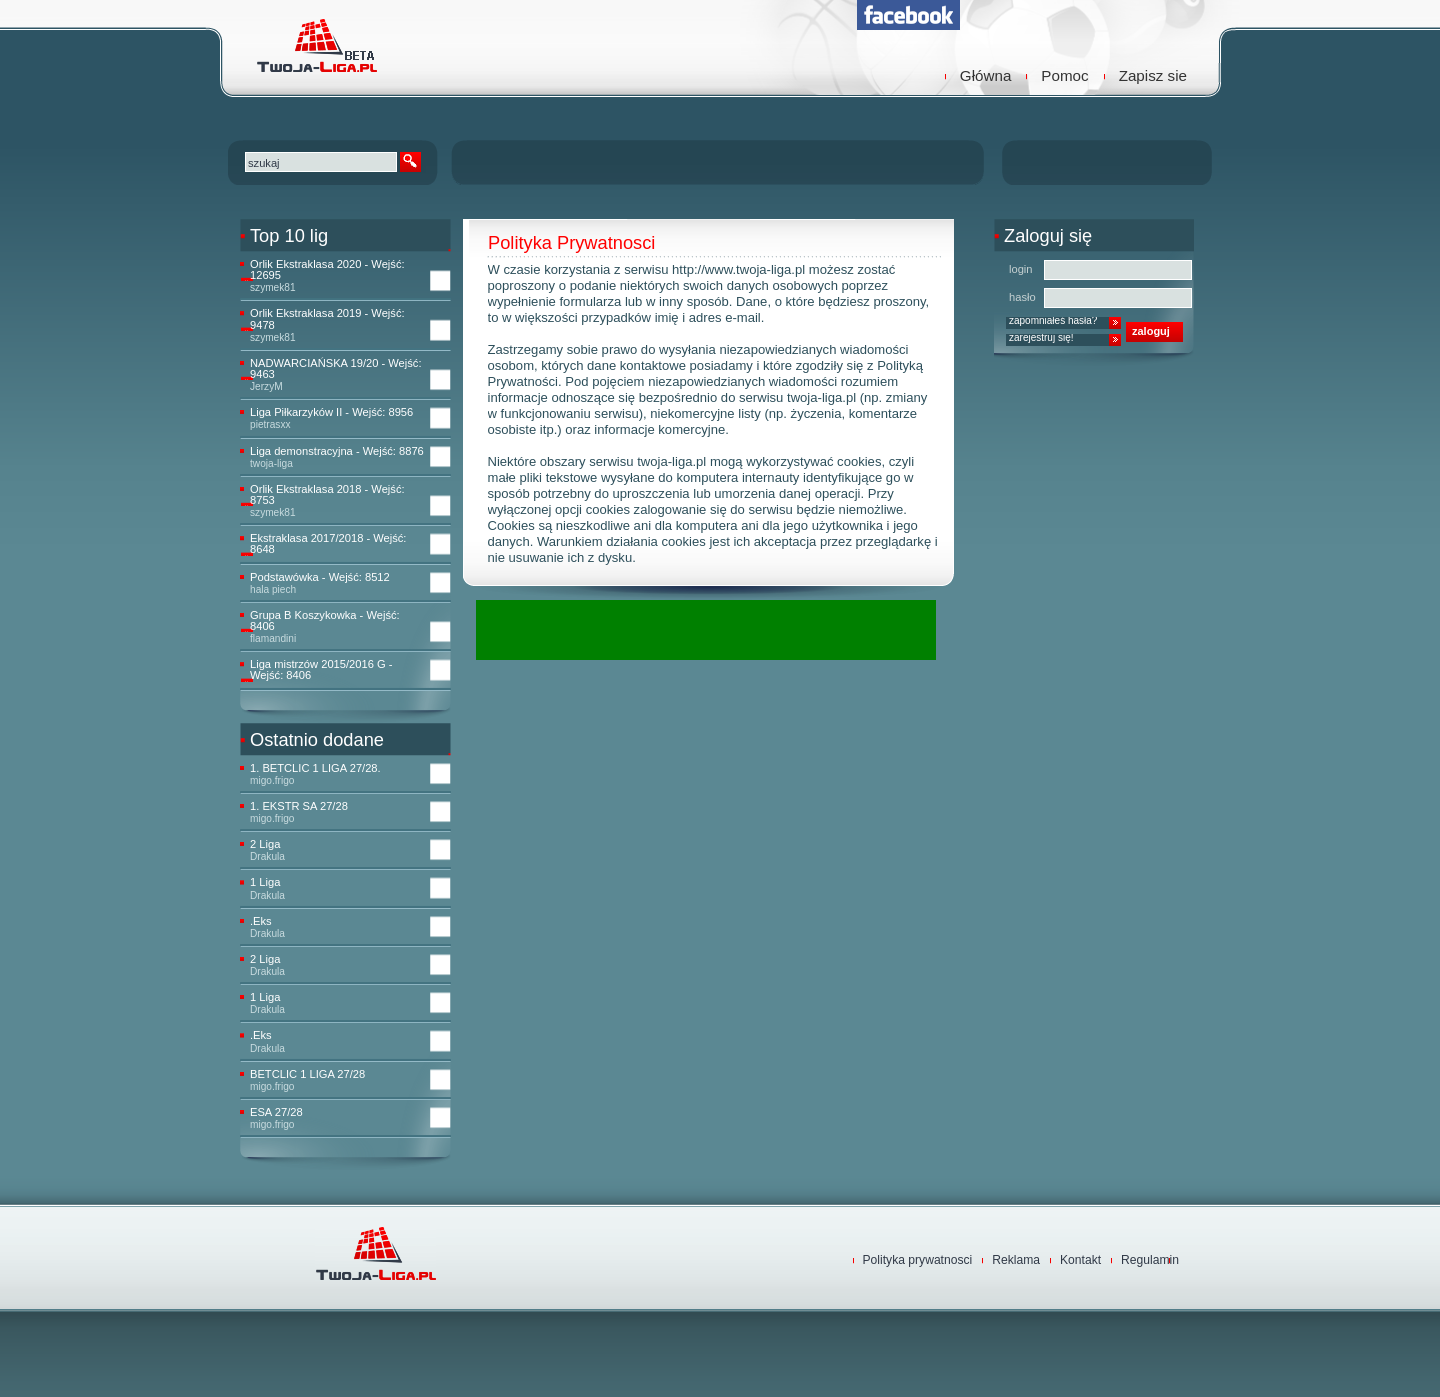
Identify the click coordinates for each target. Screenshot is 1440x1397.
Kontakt (1080, 1260)
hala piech (273, 589)
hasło (1022, 297)
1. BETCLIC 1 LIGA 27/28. (315, 768)
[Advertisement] (710, 630)
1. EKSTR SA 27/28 (299, 806)
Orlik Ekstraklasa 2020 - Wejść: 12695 (327, 270)
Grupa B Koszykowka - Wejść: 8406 (325, 621)
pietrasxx (270, 424)
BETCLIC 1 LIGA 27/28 (307, 1074)
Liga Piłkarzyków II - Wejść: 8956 (331, 412)
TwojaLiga (315, 45)
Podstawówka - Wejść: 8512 (320, 577)
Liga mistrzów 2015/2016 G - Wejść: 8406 (321, 670)
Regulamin (1150, 1260)
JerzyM (266, 386)
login (1021, 269)
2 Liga (265, 844)
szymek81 (273, 287)
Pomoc (1064, 75)
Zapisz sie (1153, 75)
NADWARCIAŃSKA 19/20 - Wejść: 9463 (336, 369)
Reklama (1016, 1260)
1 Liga (265, 882)
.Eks (261, 921)
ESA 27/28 (276, 1112)
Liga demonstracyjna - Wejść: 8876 (337, 451)
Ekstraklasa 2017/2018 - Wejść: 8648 (328, 544)
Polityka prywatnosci (918, 1260)
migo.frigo (272, 780)
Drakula (267, 856)
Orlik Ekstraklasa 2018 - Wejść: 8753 (327, 495)
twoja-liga (271, 463)
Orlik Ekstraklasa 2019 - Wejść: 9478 (327, 319)
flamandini (273, 638)
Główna (986, 75)
